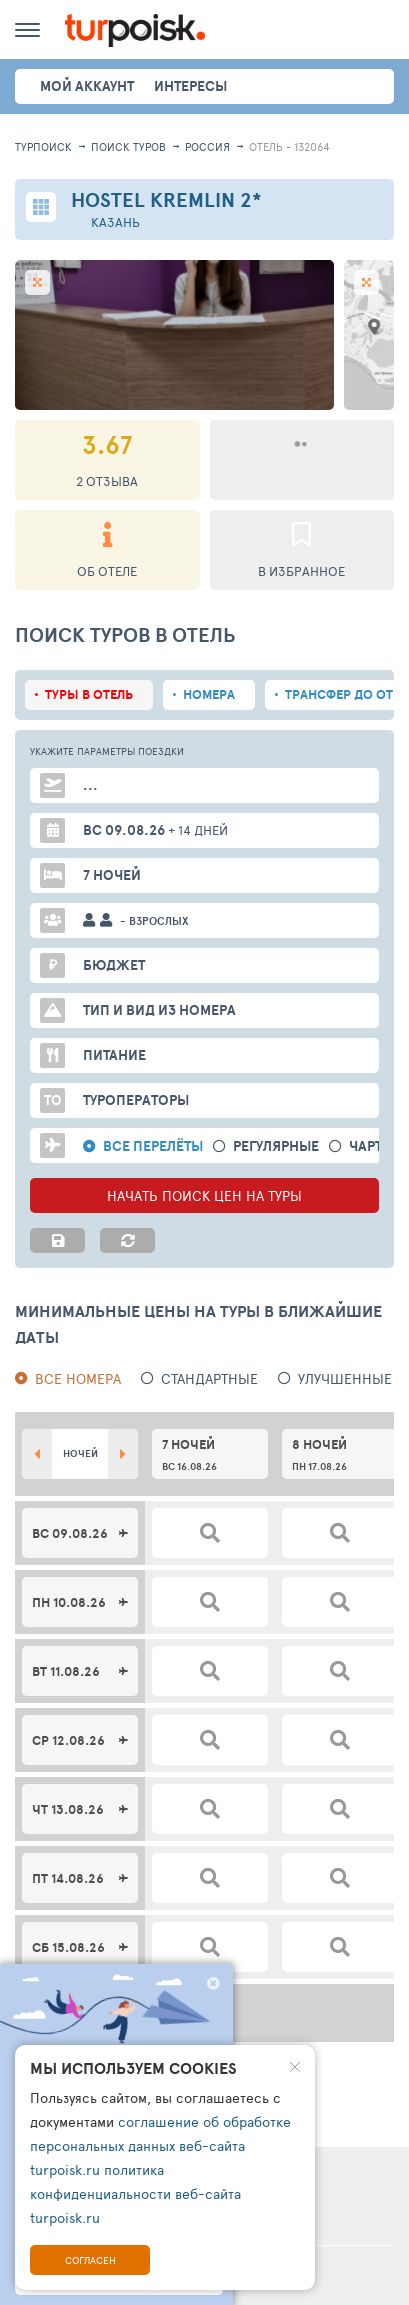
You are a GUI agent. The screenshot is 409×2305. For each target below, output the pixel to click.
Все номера (78, 1378)
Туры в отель (89, 694)
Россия (207, 146)
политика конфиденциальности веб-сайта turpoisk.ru (135, 2193)
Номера (209, 694)
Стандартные (209, 1378)
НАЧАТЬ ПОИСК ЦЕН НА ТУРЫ (204, 1195)
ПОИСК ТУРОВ (128, 146)
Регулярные (276, 1146)
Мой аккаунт (87, 86)
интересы (190, 86)
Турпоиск (43, 146)
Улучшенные (345, 1378)
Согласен (90, 2260)
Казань (115, 222)
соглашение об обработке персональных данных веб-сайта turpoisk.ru (160, 2145)
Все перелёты (153, 1146)
